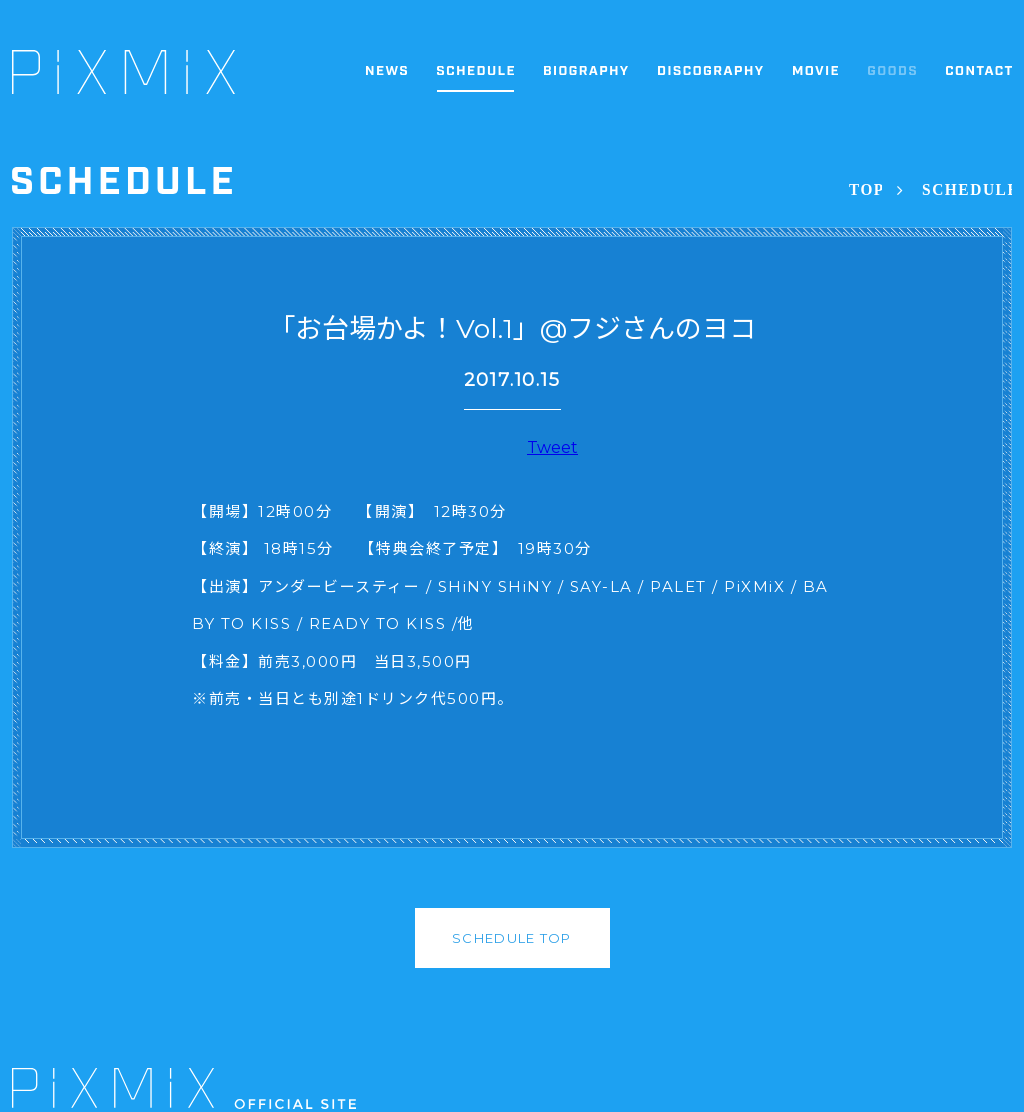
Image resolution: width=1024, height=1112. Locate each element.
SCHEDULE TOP (512, 938)
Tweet (552, 447)
